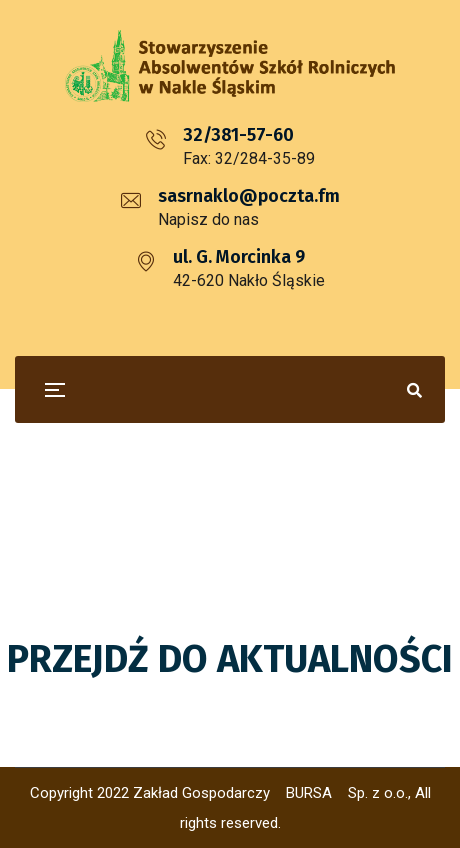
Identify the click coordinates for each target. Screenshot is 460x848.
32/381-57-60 (238, 135)
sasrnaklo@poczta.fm (249, 196)
